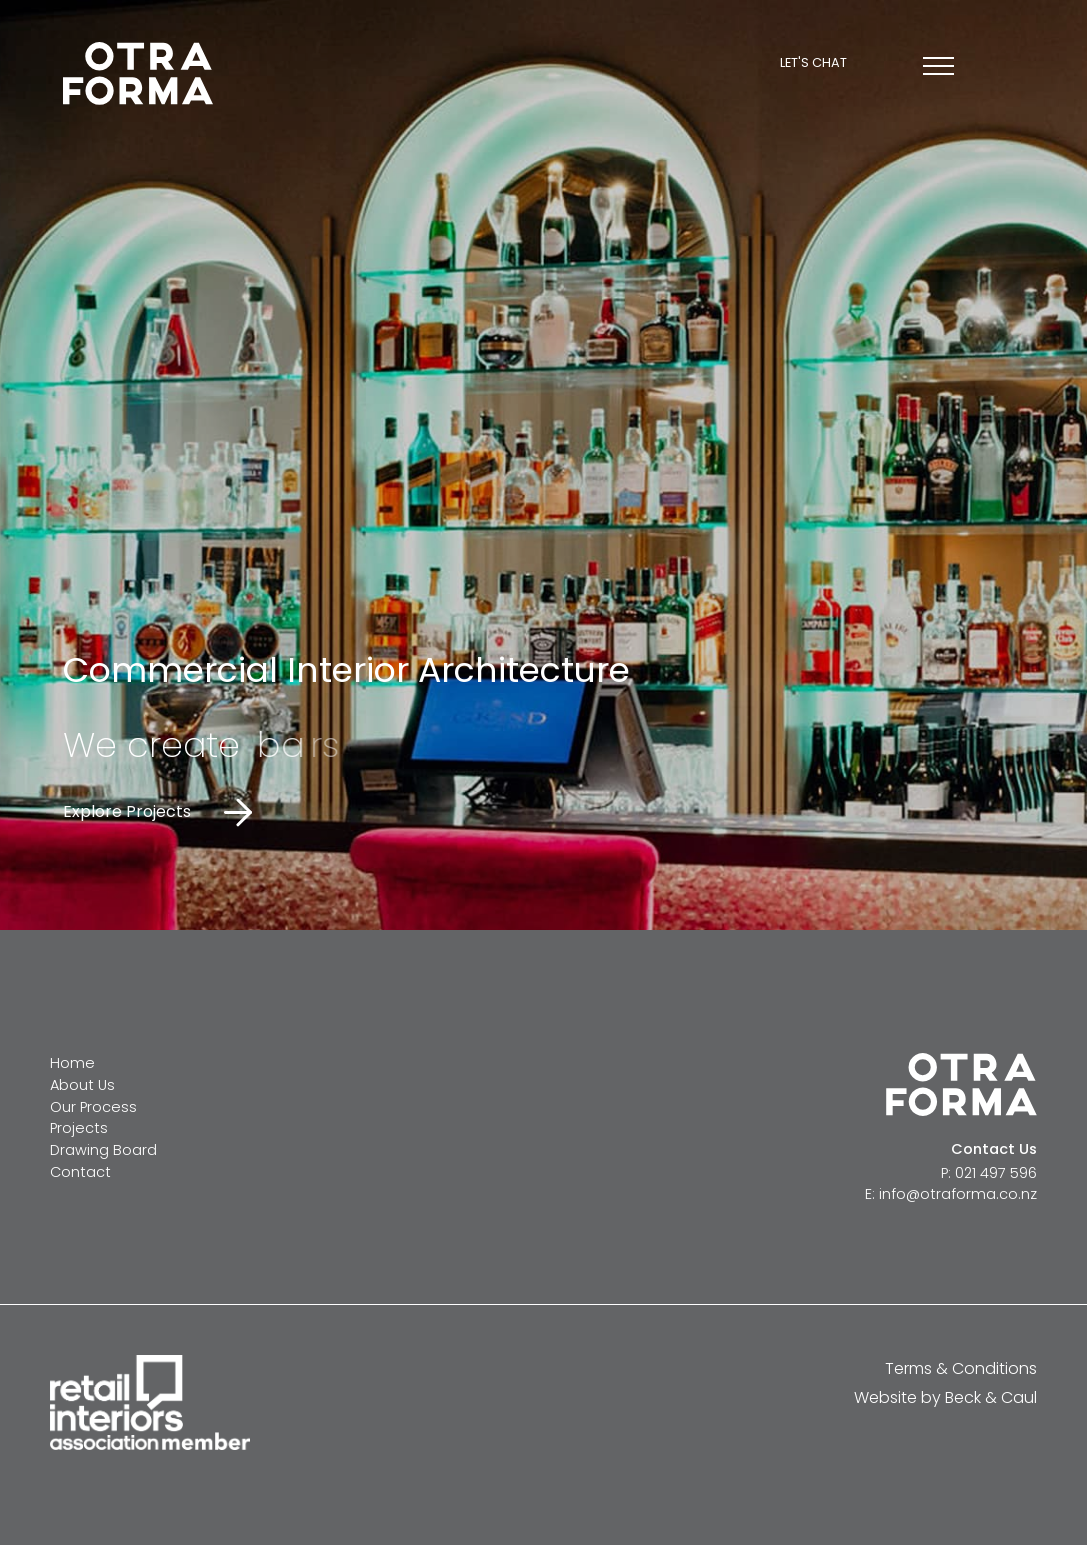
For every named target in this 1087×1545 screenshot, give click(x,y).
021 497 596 (996, 1173)
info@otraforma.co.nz (958, 1194)
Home (72, 1063)
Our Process (93, 1107)
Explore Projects (127, 811)
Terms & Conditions (961, 1368)
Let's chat (813, 63)
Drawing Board (103, 1150)
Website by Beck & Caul (945, 1397)
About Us (82, 1085)
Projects (79, 1128)
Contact (80, 1172)
